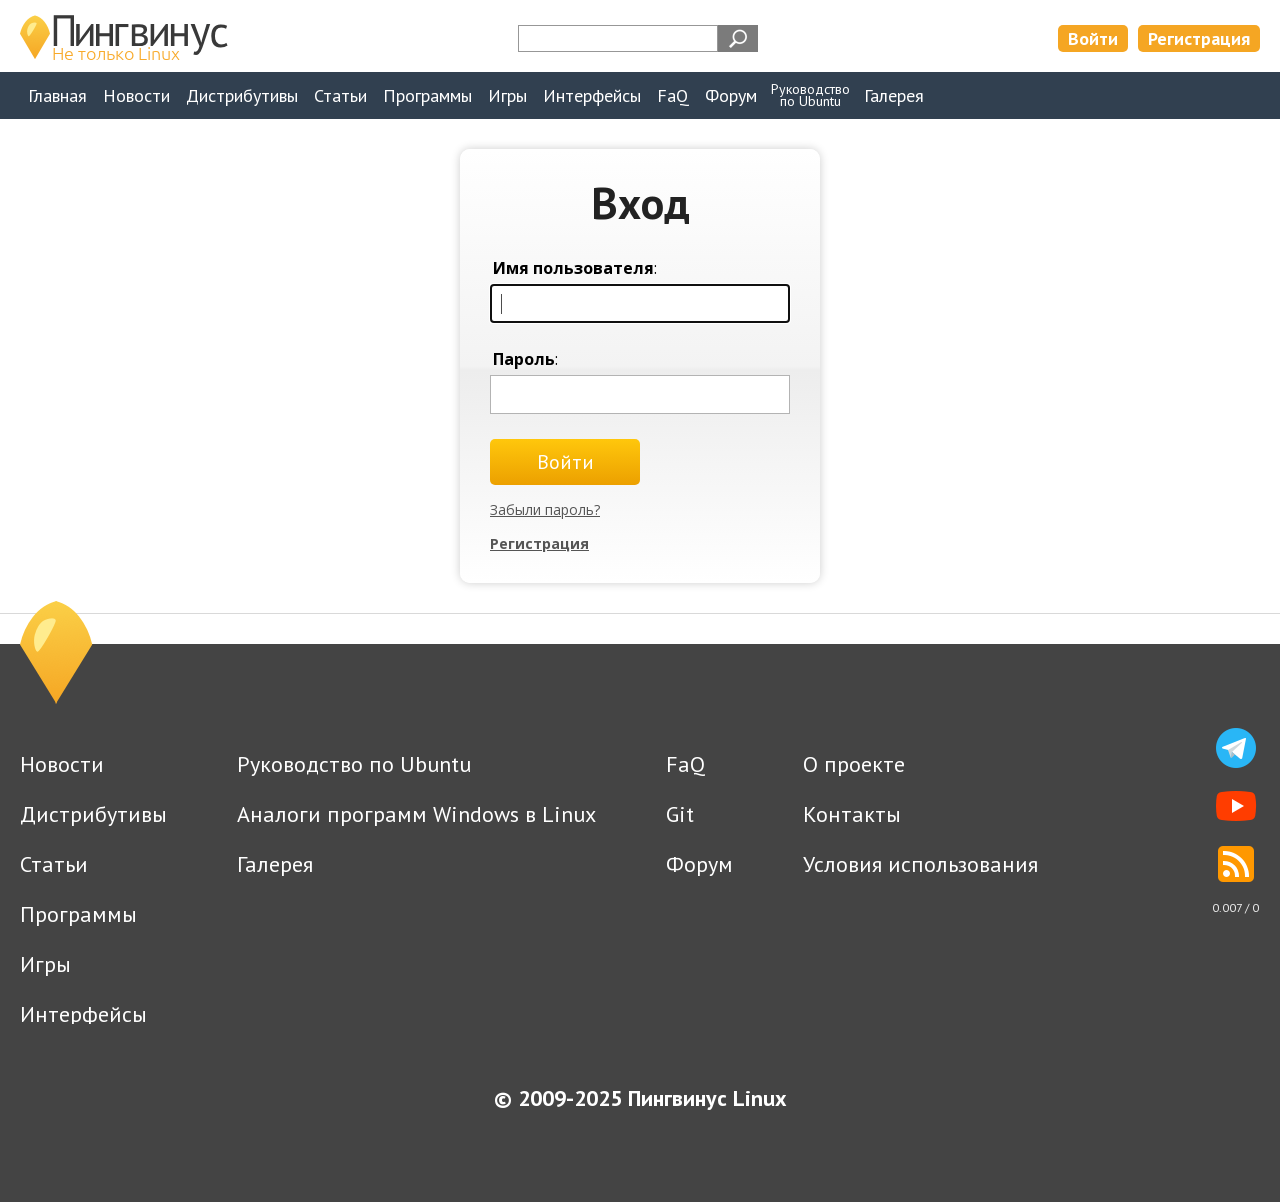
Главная (57, 95)
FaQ (673, 95)
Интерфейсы (592, 95)
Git (680, 814)
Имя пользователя (573, 268)
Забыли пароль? (545, 509)
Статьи (340, 95)
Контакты (852, 814)
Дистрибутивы (242, 95)
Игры (507, 95)
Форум (731, 95)
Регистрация (1199, 38)
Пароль (524, 359)
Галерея (894, 95)
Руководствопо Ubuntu (810, 95)
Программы (427, 95)
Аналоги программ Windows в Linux (416, 814)
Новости (136, 95)
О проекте (854, 764)
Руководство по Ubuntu (354, 764)
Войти (1093, 38)
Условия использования (920, 864)
